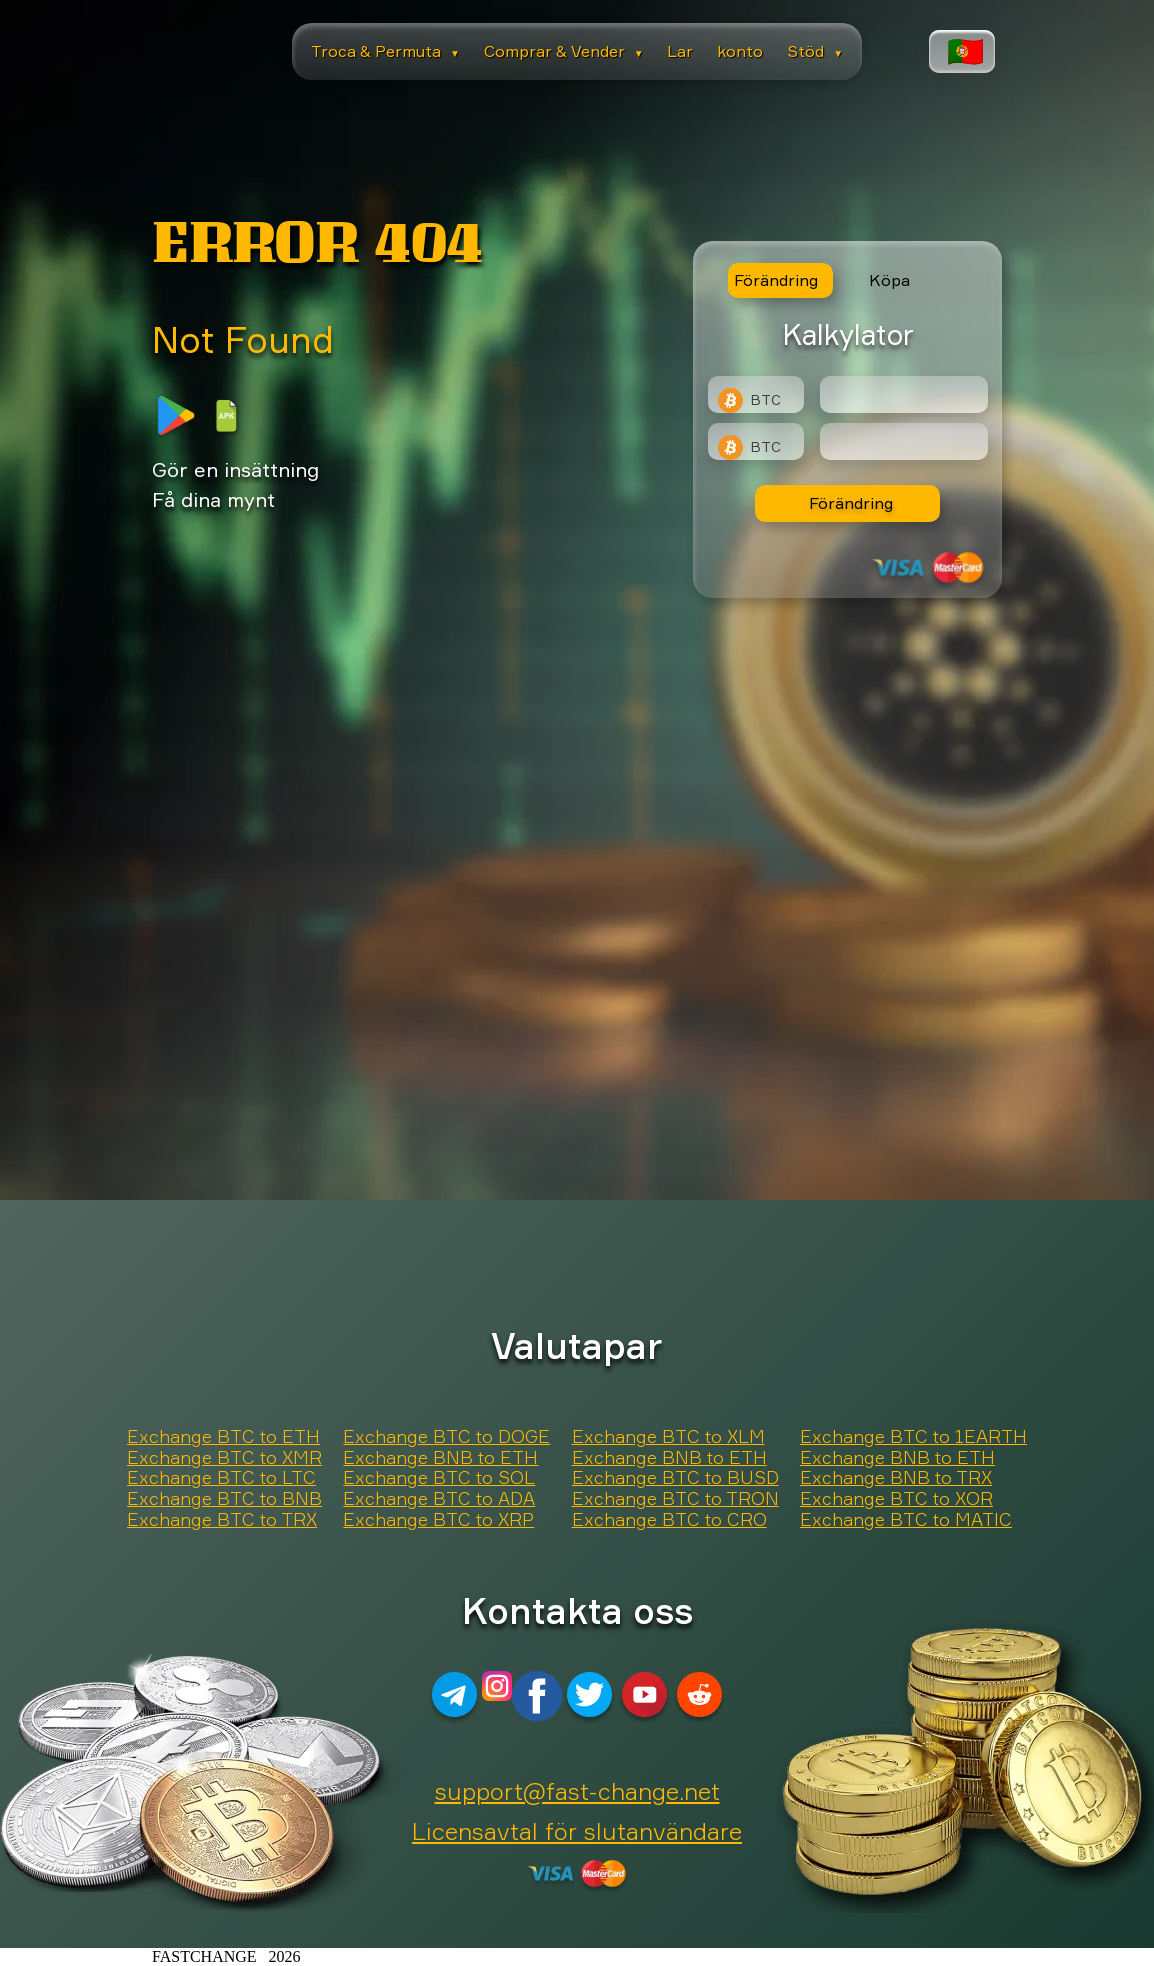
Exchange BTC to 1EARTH (913, 1437)
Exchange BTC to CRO (669, 1520)
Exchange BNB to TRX (896, 1478)
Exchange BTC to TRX (222, 1520)
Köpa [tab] (889, 280)
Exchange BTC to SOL (439, 1478)
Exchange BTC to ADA (439, 1499)
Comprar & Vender (564, 51)
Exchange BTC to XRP (438, 1520)
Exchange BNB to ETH (440, 1458)
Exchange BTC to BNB (224, 1499)
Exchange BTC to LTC (221, 1478)
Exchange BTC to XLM (668, 1437)
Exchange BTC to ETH (223, 1437)
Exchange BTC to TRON (675, 1499)
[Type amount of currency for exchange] (904, 394)
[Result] (904, 441)
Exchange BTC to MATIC (906, 1520)
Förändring (851, 503)
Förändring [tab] (776, 280)
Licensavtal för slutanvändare (577, 1831)
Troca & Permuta (385, 51)
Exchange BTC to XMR (224, 1458)
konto (740, 51)
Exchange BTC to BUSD (675, 1478)
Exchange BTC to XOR (896, 1499)
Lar (680, 51)
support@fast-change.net (577, 1791)
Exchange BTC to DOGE (446, 1437)
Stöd (815, 51)
